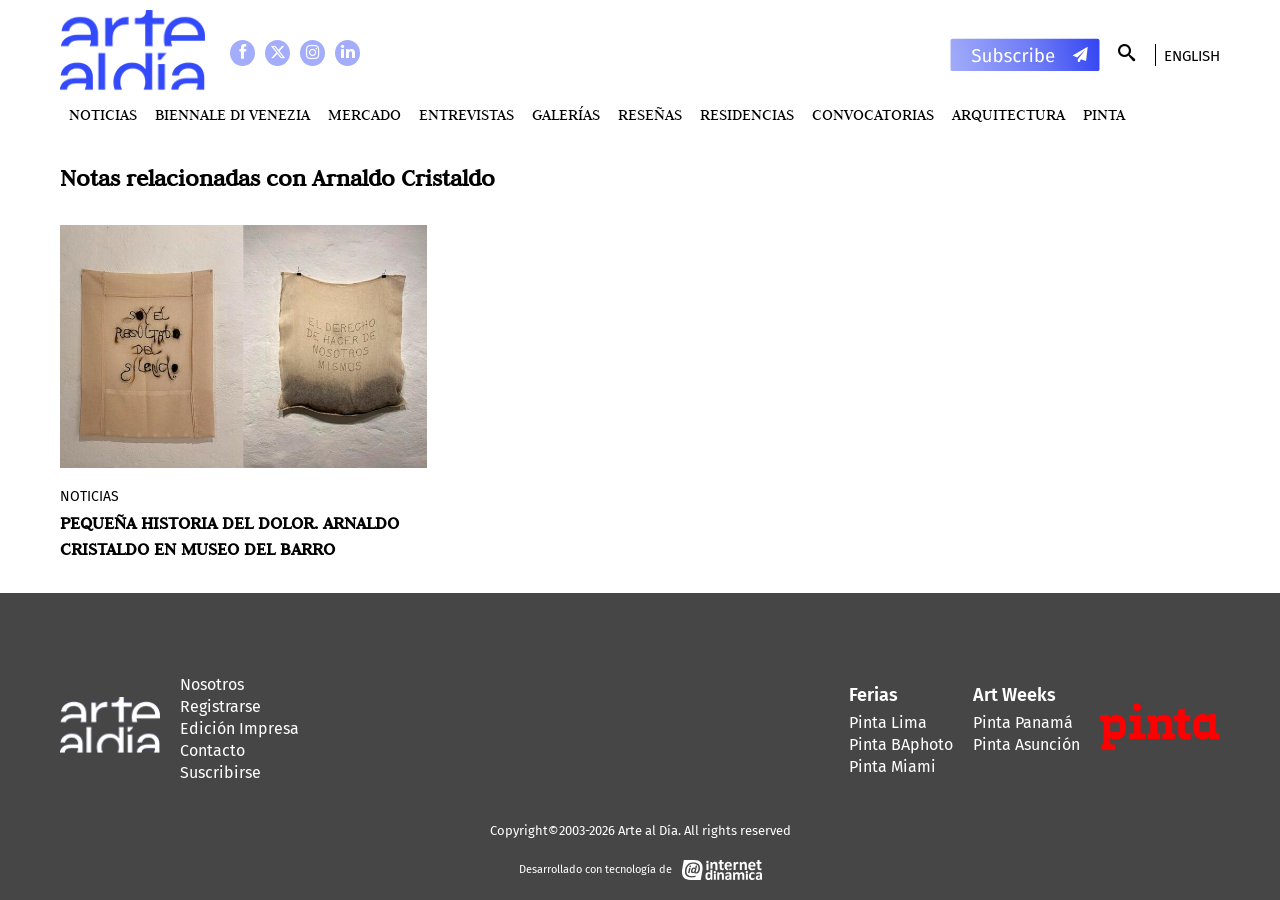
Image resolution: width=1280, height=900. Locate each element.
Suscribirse (220, 772)
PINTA (1104, 114)
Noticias (103, 114)
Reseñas (650, 114)
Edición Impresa (239, 728)
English (1192, 56)
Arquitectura (1008, 114)
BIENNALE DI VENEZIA (232, 114)
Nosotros (212, 684)
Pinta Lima (888, 722)
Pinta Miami (892, 766)
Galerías (566, 114)
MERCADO (364, 114)
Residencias (747, 114)
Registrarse (220, 706)
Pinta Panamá (1023, 722)
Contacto (212, 750)
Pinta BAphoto (901, 744)
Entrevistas (466, 114)
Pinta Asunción (1026, 744)
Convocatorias (873, 114)
